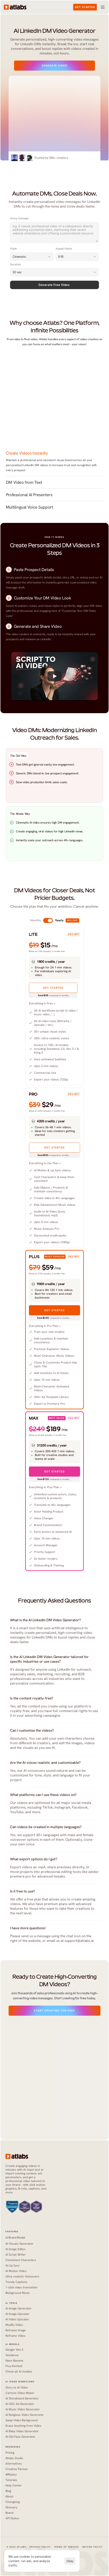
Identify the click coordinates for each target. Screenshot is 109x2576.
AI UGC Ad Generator (19, 2404)
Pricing (9, 2452)
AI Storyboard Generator (22, 2398)
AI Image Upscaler (17, 2314)
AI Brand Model (15, 2237)
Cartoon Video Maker (19, 2393)
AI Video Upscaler (17, 2319)
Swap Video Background (21, 2420)
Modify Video (14, 2325)
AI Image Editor (15, 2249)
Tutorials (11, 2480)
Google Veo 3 (14, 2349)
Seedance (12, 2355)
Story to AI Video (16, 2387)
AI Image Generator (18, 2308)
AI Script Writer (15, 2254)
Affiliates (11, 2474)
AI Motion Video (15, 2271)
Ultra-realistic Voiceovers (22, 2276)
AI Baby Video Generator (22, 2431)
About (9, 2496)
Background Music (17, 2293)
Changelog (12, 2502)
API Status (12, 2518)
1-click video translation (21, 2287)
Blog (8, 2491)
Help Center (13, 2485)
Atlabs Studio (14, 2458)
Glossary (11, 2507)
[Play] (54, 676)
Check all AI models (18, 2371)
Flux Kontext (13, 2366)
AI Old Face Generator (20, 2436)
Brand (9, 2513)
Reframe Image (15, 2330)
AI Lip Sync (12, 2265)
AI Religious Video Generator (24, 2415)
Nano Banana (14, 2360)
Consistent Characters (20, 2260)
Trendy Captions (16, 2282)
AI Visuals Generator (19, 2243)
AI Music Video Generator (22, 2409)
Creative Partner (16, 2469)
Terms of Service (66, 2547)
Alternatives (13, 2463)
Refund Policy (92, 2547)
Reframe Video (15, 2336)
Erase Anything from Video (23, 2426)
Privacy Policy (40, 2547)
